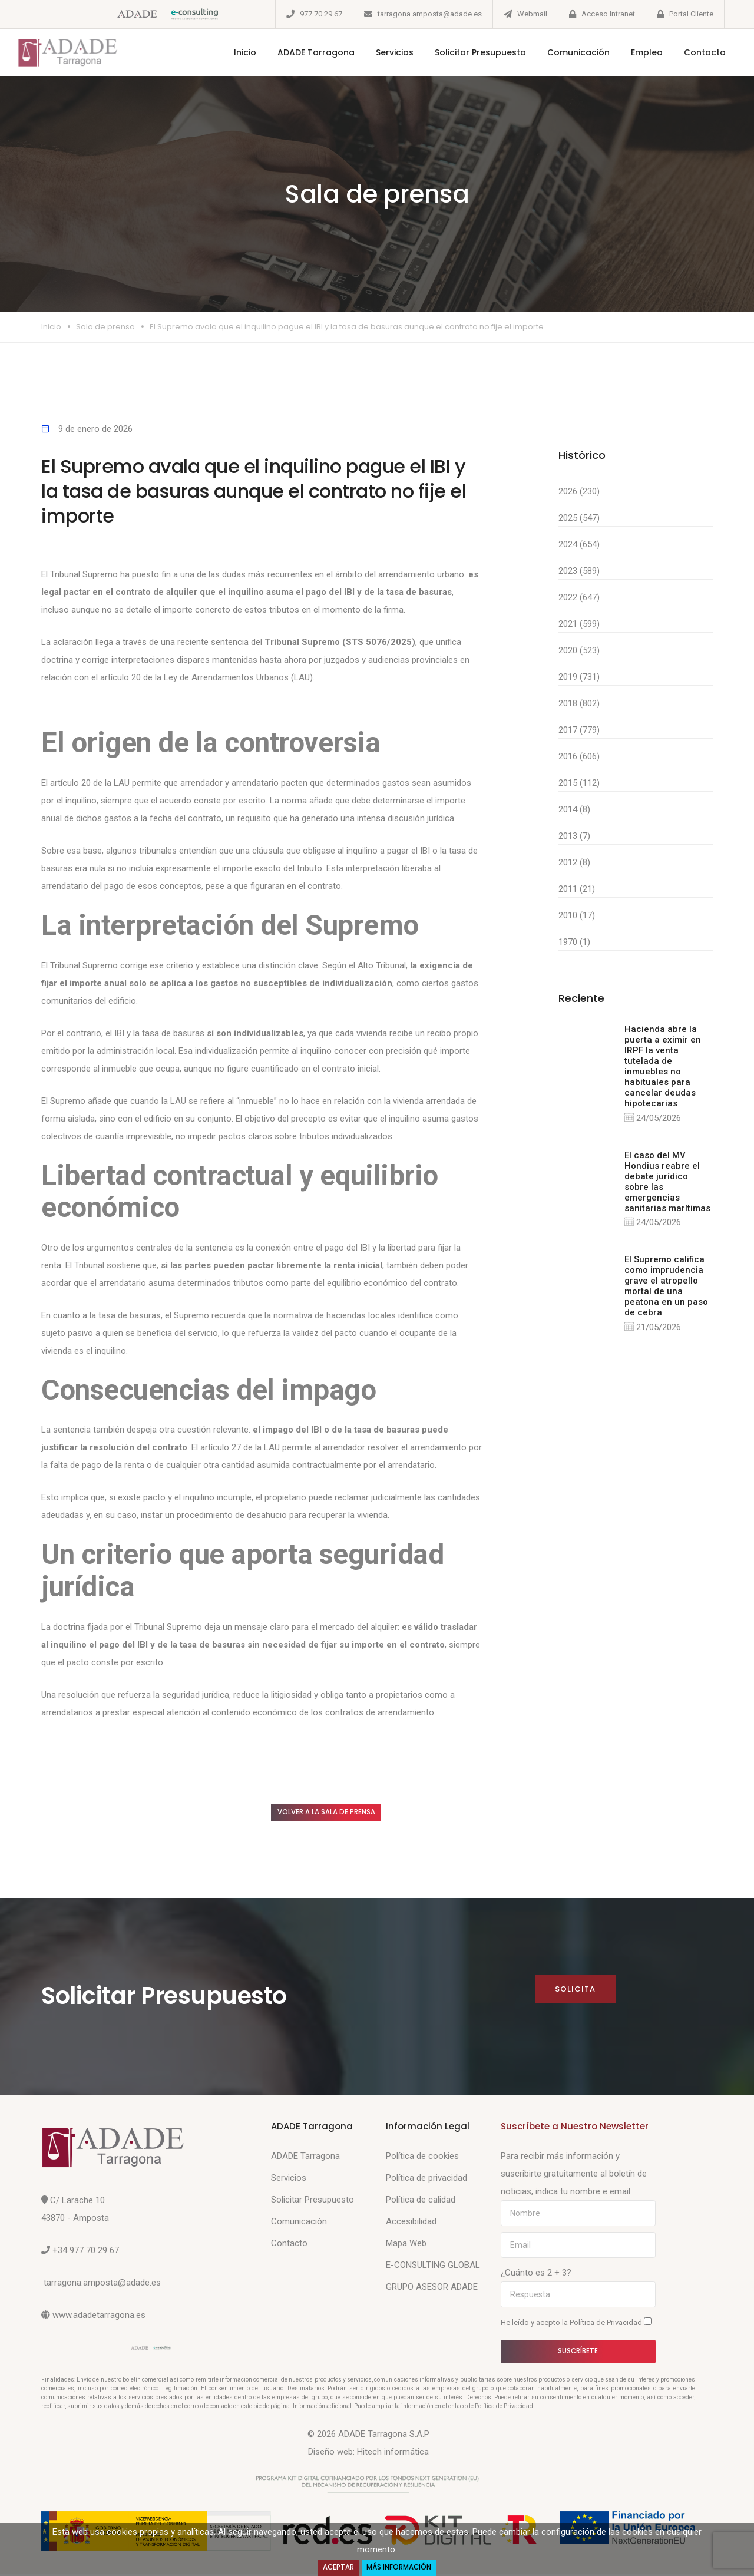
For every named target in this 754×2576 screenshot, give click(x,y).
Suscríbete (578, 2354)
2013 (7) (574, 836)
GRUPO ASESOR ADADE (432, 2289)
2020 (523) (579, 650)
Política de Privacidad (607, 2324)
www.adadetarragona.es (98, 2317)
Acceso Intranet (608, 13)
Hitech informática (393, 2454)
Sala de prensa (105, 326)
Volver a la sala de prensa (338, 1813)
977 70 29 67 (321, 13)
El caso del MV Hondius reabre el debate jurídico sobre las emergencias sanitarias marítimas (667, 1182)
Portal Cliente (691, 13)
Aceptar (336, 2567)
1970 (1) (574, 942)
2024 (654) (579, 544)
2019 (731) (579, 677)
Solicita (575, 1991)
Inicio (233, 52)
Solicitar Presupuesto (468, 52)
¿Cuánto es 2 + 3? (536, 2275)
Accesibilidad (411, 2223)
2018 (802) (579, 703)
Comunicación (566, 52)
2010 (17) (576, 915)
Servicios (383, 52)
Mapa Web (406, 2245)
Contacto (693, 52)
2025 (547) (579, 517)
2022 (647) (579, 597)
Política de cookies (422, 2158)
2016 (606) (579, 756)
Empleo (635, 52)
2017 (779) (579, 730)
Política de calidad (420, 2202)
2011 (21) (576, 889)
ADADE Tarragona (304, 52)
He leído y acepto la (576, 2324)
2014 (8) (574, 809)
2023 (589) (579, 571)
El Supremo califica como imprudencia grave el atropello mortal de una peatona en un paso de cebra (666, 1287)
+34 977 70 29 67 (85, 2252)
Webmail (532, 13)
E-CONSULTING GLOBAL (433, 2267)
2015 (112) (579, 783)
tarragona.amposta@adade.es (430, 13)
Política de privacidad (426, 2180)
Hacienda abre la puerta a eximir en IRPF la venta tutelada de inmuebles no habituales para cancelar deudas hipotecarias (662, 1066)
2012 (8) (574, 862)
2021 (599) (579, 624)
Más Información (401, 2567)
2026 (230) (579, 491)
